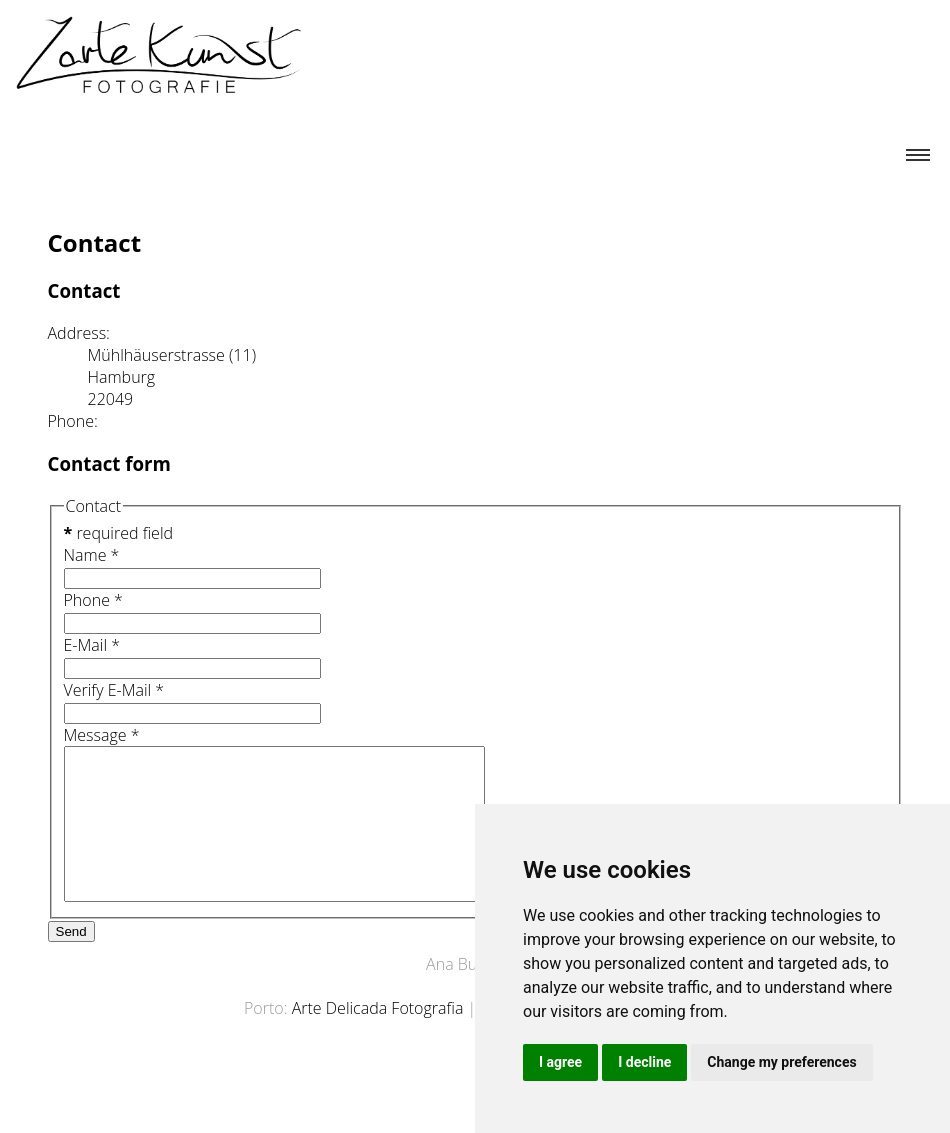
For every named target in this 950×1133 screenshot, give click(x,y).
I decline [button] (644, 1062)
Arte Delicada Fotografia (378, 1038)
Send (71, 961)
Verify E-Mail (114, 690)
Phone (93, 600)
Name (92, 555)
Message (102, 735)
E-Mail (92, 645)
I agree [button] (560, 1062)
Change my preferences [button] (781, 1062)
